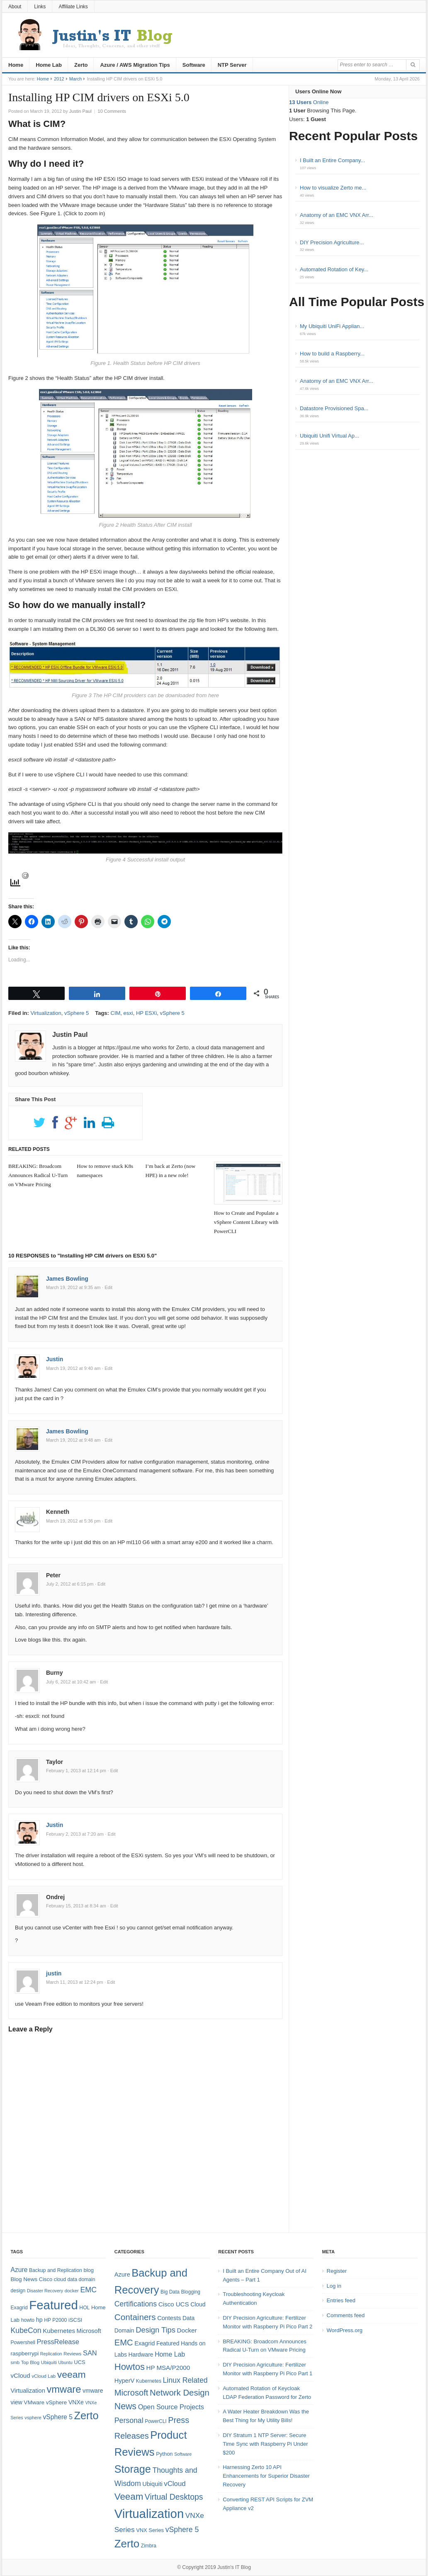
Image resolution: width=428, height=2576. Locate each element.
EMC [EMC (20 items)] (88, 2290)
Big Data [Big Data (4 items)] (170, 2292)
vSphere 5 (76, 1013)
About (14, 7)
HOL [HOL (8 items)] (84, 2308)
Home (15, 65)
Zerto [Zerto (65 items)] (86, 2415)
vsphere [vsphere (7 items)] (32, 2417)
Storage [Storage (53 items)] (132, 2469)
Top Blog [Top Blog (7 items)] (30, 2362)
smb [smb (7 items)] (14, 2362)
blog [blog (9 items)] (88, 2270)
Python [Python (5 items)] (164, 2454)
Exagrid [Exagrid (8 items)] (18, 2308)
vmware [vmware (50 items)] (63, 2389)
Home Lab (49, 65)
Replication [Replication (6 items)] (51, 2353)
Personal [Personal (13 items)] (128, 2420)
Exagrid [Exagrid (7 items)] (144, 2343)
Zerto (81, 65)
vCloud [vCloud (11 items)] (174, 2484)
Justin (54, 1359)
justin (53, 1973)
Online (308, 102)
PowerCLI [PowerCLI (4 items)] (155, 2421)
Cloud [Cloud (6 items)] (197, 2304)
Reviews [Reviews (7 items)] (72, 2353)
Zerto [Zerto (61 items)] (126, 2543)
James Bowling (67, 1278)
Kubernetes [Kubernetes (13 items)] (59, 2330)
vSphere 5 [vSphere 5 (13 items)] (182, 2529)
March (75, 78)
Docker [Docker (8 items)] (187, 2330)
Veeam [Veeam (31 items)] (128, 2496)
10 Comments (112, 111)
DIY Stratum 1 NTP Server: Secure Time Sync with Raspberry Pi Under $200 (265, 2444)
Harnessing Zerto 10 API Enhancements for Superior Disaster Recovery (266, 2476)
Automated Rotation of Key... (334, 269)
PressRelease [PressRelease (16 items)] (58, 2341)
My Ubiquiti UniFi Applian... (332, 326)
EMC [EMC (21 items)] (123, 2342)
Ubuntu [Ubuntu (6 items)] (65, 2362)
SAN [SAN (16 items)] (90, 2353)
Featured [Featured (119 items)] (53, 2305)
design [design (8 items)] (17, 2291)
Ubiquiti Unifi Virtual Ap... (329, 436)
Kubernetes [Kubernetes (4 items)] (148, 2381)
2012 (59, 78)
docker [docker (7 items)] (72, 2290)
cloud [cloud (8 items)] (60, 2279)
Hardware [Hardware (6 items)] (141, 2354)
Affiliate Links (73, 7)
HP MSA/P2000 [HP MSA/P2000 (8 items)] (168, 2367)
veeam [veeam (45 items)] (71, 2374)
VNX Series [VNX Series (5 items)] (150, 2530)
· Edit (107, 1287)
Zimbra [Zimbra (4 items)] (148, 2546)
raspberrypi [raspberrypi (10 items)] (24, 2353)
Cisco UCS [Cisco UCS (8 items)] (173, 2304)
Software (193, 65)
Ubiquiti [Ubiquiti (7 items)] (49, 2362)
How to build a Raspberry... (332, 353)
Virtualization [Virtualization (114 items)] (149, 2513)
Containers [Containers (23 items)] (135, 2317)
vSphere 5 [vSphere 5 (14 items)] (58, 2416)
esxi (128, 1013)
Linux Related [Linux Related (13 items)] (185, 2380)
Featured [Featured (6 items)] (167, 2343)
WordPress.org (344, 2330)
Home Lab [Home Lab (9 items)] (170, 2354)
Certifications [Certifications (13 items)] (135, 2304)
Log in (334, 2286)
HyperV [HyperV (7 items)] (124, 2380)
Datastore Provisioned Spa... (334, 408)
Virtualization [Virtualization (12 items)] (27, 2390)
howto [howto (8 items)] (27, 2320)
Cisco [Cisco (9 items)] (45, 2279)
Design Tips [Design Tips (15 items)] (155, 2329)
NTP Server (232, 65)
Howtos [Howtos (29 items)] (129, 2367)
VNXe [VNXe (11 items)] (76, 2402)
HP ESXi (146, 1013)
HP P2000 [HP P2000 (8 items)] (55, 2320)
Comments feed (346, 2315)
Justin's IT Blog (234, 2567)
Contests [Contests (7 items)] (169, 2318)
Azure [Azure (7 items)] (122, 2274)
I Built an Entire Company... (332, 160)
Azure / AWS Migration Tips (135, 65)
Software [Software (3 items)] (183, 2454)
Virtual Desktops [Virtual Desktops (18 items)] (174, 2496)
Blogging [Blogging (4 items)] (190, 2292)
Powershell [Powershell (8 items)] (22, 2342)
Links (40, 7)
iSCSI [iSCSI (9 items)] (75, 2320)
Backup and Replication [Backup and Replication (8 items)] (55, 2270)
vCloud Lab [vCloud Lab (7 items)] (44, 2376)
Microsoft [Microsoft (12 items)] (89, 2331)
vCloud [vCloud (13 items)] (20, 2375)
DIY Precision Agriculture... (332, 242)
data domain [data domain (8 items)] (81, 2279)
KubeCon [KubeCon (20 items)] (25, 2330)
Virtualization (45, 1013)
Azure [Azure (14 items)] (18, 2269)
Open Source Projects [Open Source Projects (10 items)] (171, 2407)
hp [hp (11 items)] (39, 2319)
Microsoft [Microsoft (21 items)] (131, 2392)
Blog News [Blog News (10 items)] (23, 2279)
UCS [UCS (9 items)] (79, 2362)
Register (337, 2271)
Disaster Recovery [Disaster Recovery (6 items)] (45, 2290)
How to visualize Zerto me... (333, 188)
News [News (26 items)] (125, 2406)
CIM (116, 1013)
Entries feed (341, 2300)
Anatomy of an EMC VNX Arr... (336, 215)
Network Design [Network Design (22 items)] (179, 2392)
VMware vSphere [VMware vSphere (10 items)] (45, 2402)
